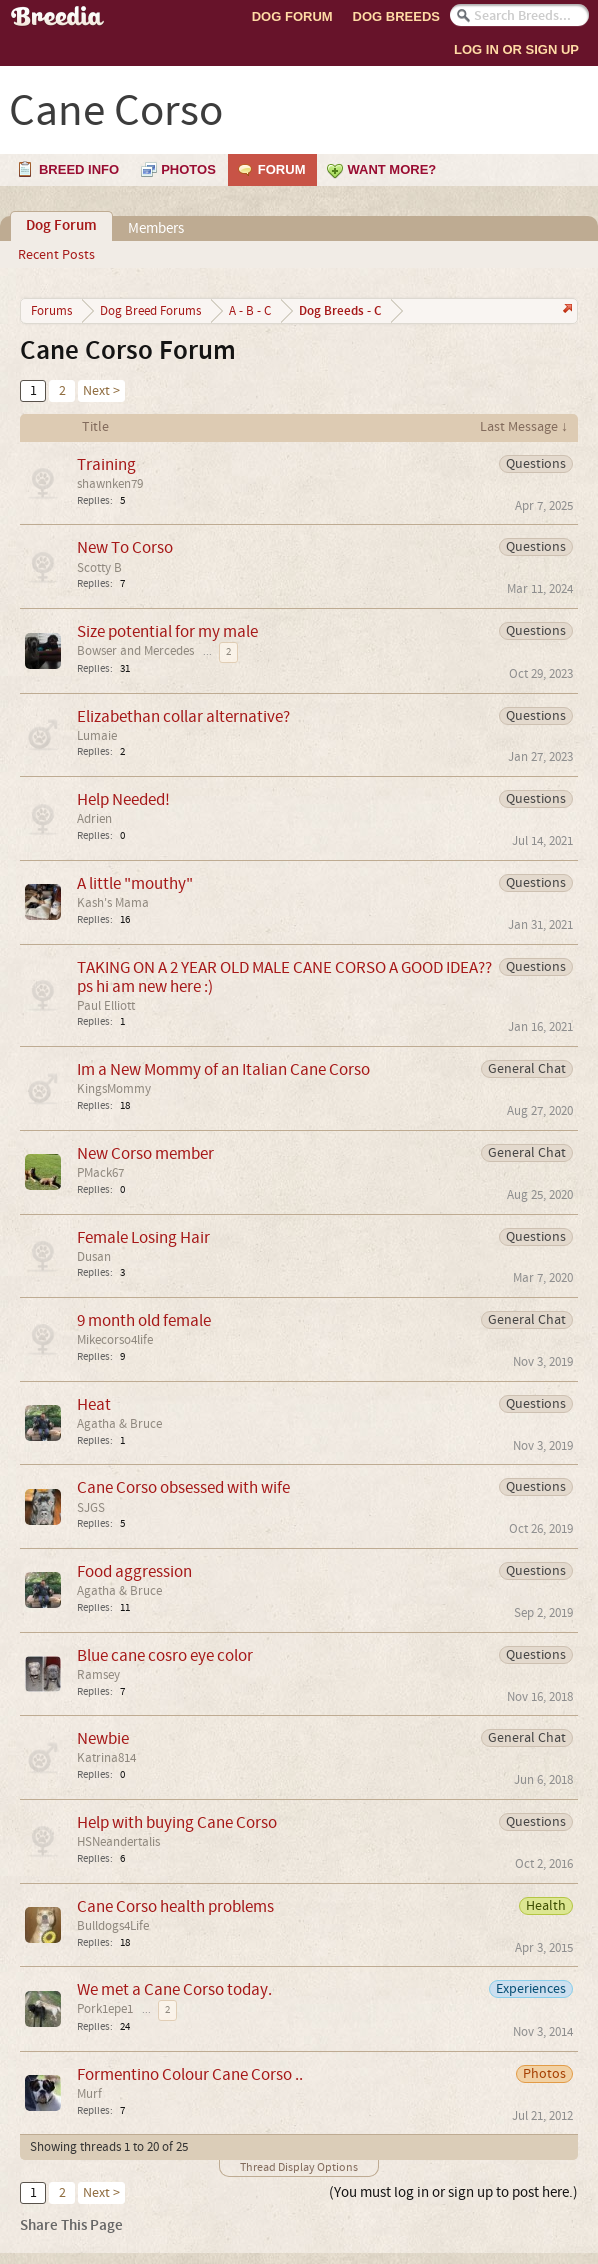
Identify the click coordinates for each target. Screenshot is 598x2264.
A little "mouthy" (135, 883)
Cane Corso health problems (175, 1906)
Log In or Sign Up (516, 49)
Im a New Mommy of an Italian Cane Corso (223, 1069)
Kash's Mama (113, 903)
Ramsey (98, 1675)
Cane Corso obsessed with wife (183, 1487)
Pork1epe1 (105, 2009)
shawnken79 (110, 484)
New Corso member (145, 1153)
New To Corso (125, 547)
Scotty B (99, 568)
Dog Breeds (396, 16)
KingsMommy (114, 1089)
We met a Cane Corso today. (174, 1989)
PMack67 (100, 1173)
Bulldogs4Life (113, 1926)
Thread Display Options (299, 2167)
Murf (89, 2094)
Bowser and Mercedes (135, 651)
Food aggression (134, 1571)
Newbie (103, 1738)
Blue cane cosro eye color (165, 1655)
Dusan (94, 1257)
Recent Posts (56, 255)
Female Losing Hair (143, 1237)
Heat (94, 1404)
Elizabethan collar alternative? (183, 716)
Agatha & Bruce (119, 1424)
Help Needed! (123, 799)
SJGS (91, 1508)
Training (106, 464)
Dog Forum (292, 16)
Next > (101, 391)
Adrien (94, 819)
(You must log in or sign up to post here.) (453, 2192)
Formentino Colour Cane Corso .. (190, 2074)
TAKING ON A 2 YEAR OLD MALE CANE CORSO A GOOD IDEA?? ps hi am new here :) (284, 977)
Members (156, 228)
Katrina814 (106, 1758)
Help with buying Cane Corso (177, 1822)
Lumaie (97, 736)
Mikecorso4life (115, 1340)
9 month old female (144, 1320)
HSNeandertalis (118, 1842)
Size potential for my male (167, 631)
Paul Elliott (106, 1006)
